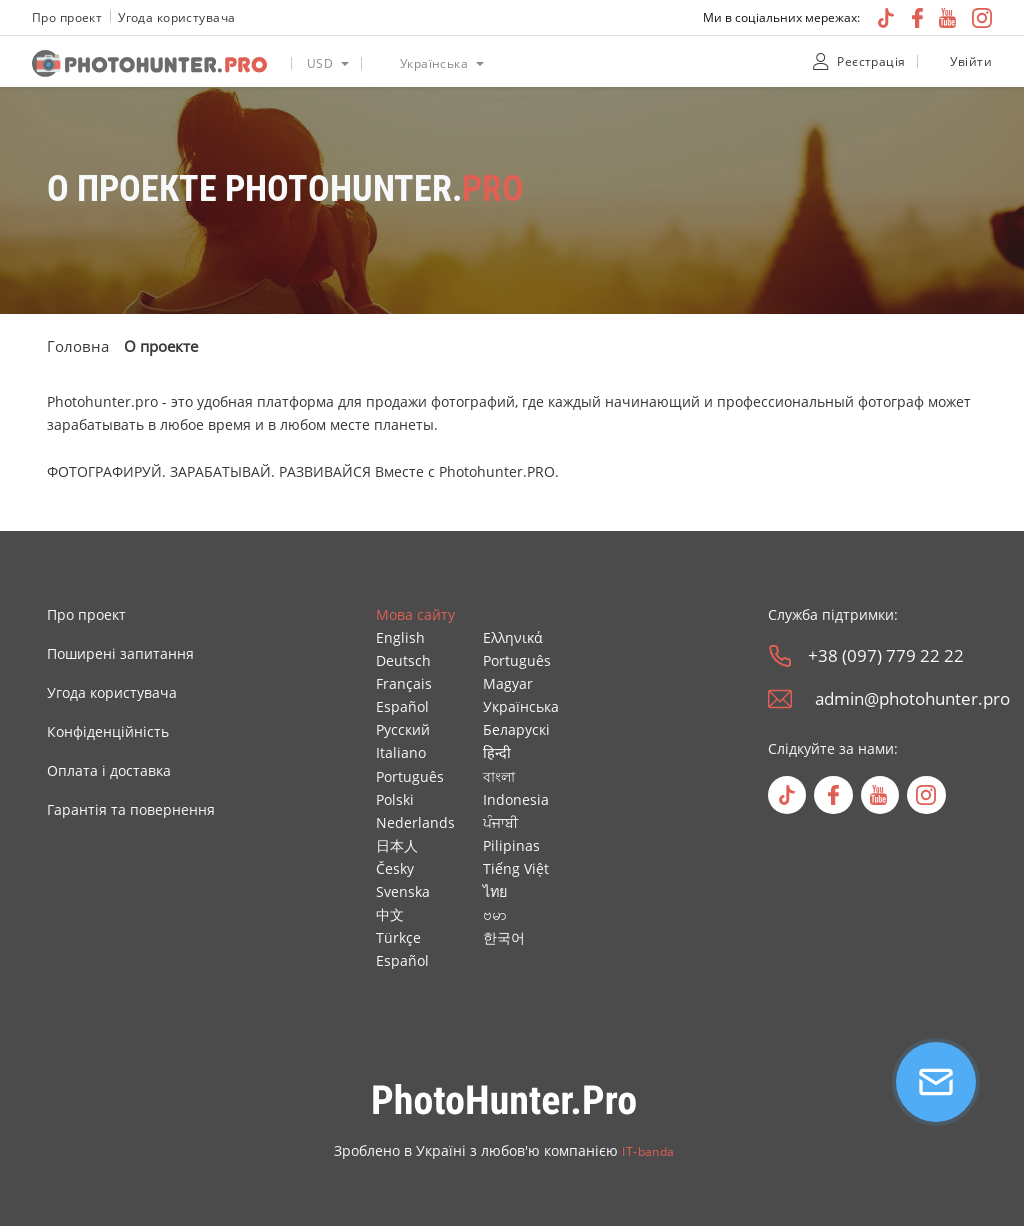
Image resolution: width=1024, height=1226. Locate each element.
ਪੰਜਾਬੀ (500, 822)
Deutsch (403, 660)
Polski (395, 799)
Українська (521, 706)
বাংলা (499, 776)
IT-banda (648, 1151)
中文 (390, 914)
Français (404, 683)
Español (402, 706)
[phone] (780, 656)
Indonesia (516, 799)
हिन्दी (497, 752)
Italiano (401, 752)
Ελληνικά (513, 637)
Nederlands (415, 822)
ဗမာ (495, 914)
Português (410, 776)
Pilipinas (511, 845)
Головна (78, 346)
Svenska (403, 891)
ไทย (495, 891)
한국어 (504, 937)
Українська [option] (434, 63)
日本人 (397, 845)
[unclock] (935, 61)
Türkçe (398, 937)
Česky (395, 868)
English (400, 637)
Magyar (508, 683)
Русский (403, 729)
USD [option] (320, 63)
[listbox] (326, 61)
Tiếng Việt (516, 868)
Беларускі (516, 729)
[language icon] (380, 63)
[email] (780, 699)
